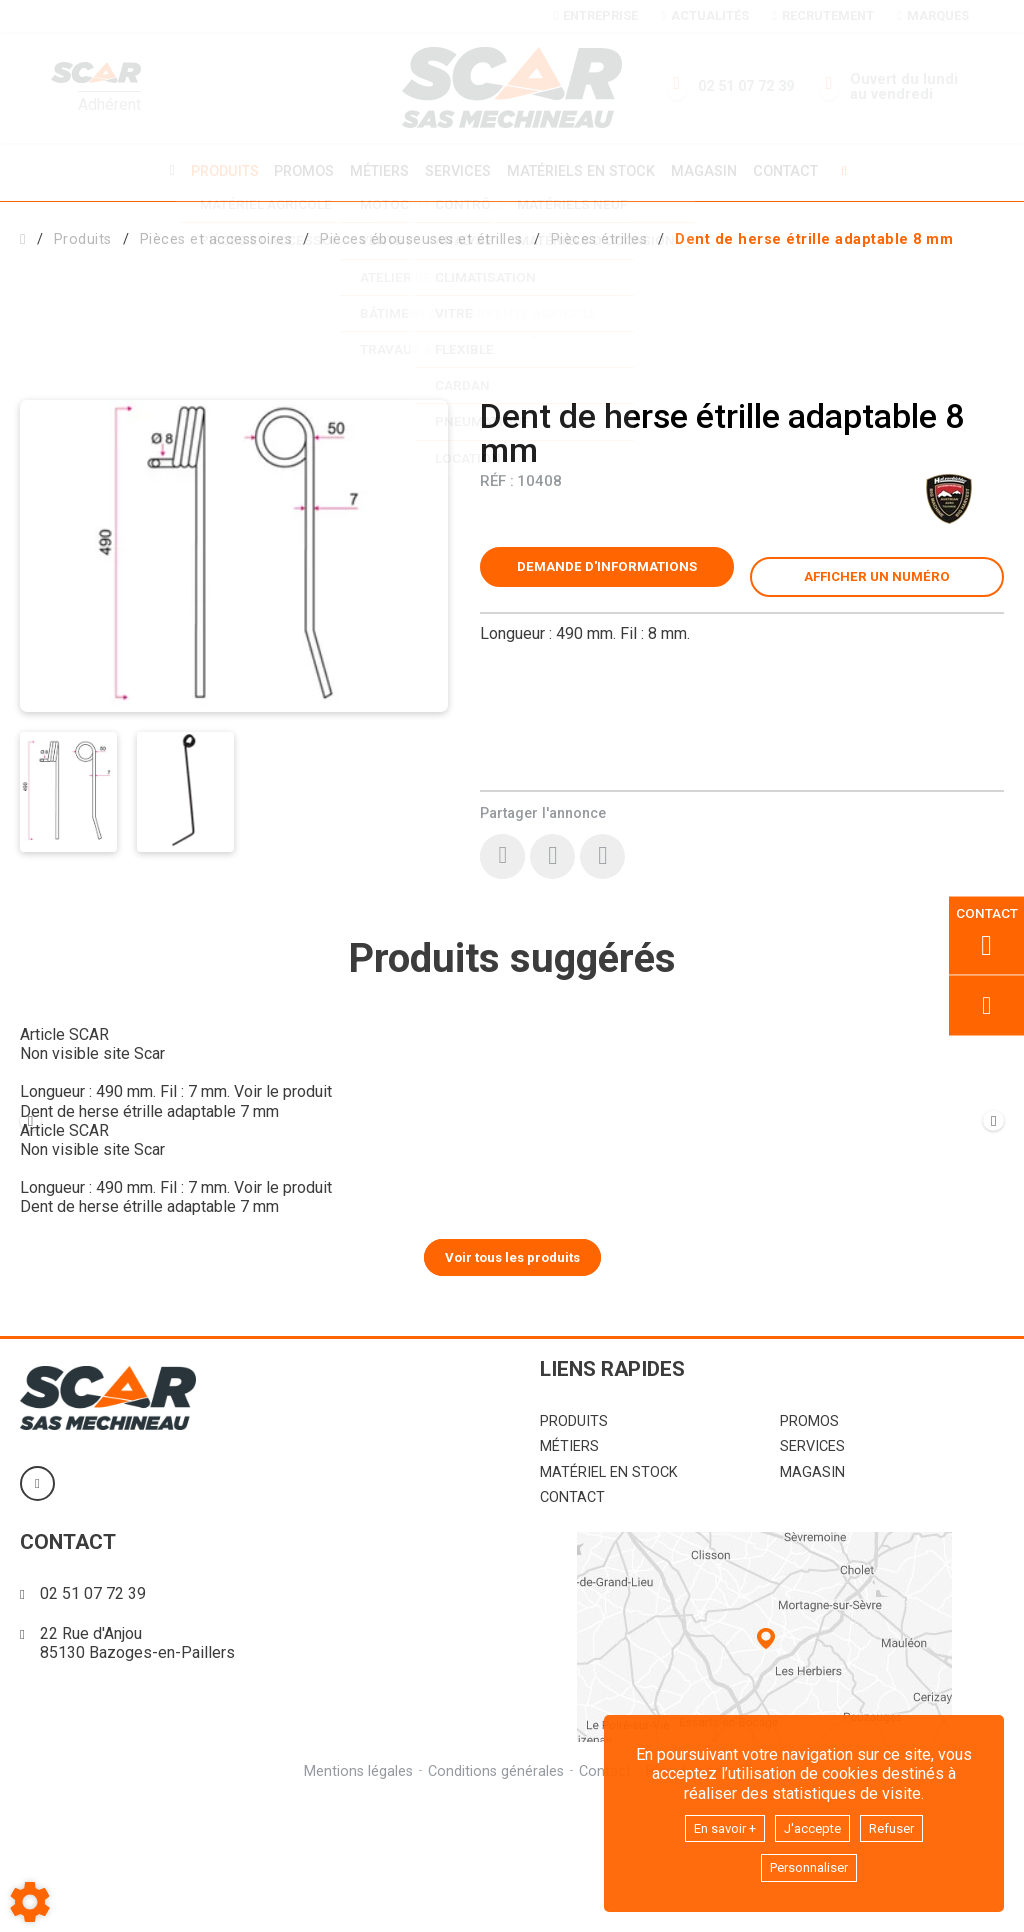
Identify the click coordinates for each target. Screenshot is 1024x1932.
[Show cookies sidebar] (30, 1902)
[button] (814, 236)
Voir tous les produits (512, 1385)
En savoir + (714, 1823)
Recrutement (822, 15)
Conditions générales (495, 1900)
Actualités (704, 15)
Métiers (376, 170)
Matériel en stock (609, 1602)
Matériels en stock (584, 170)
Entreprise (596, 15)
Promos (298, 171)
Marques (932, 15)
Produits (215, 170)
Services (458, 170)
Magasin (711, 171)
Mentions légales (355, 1900)
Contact (795, 171)
